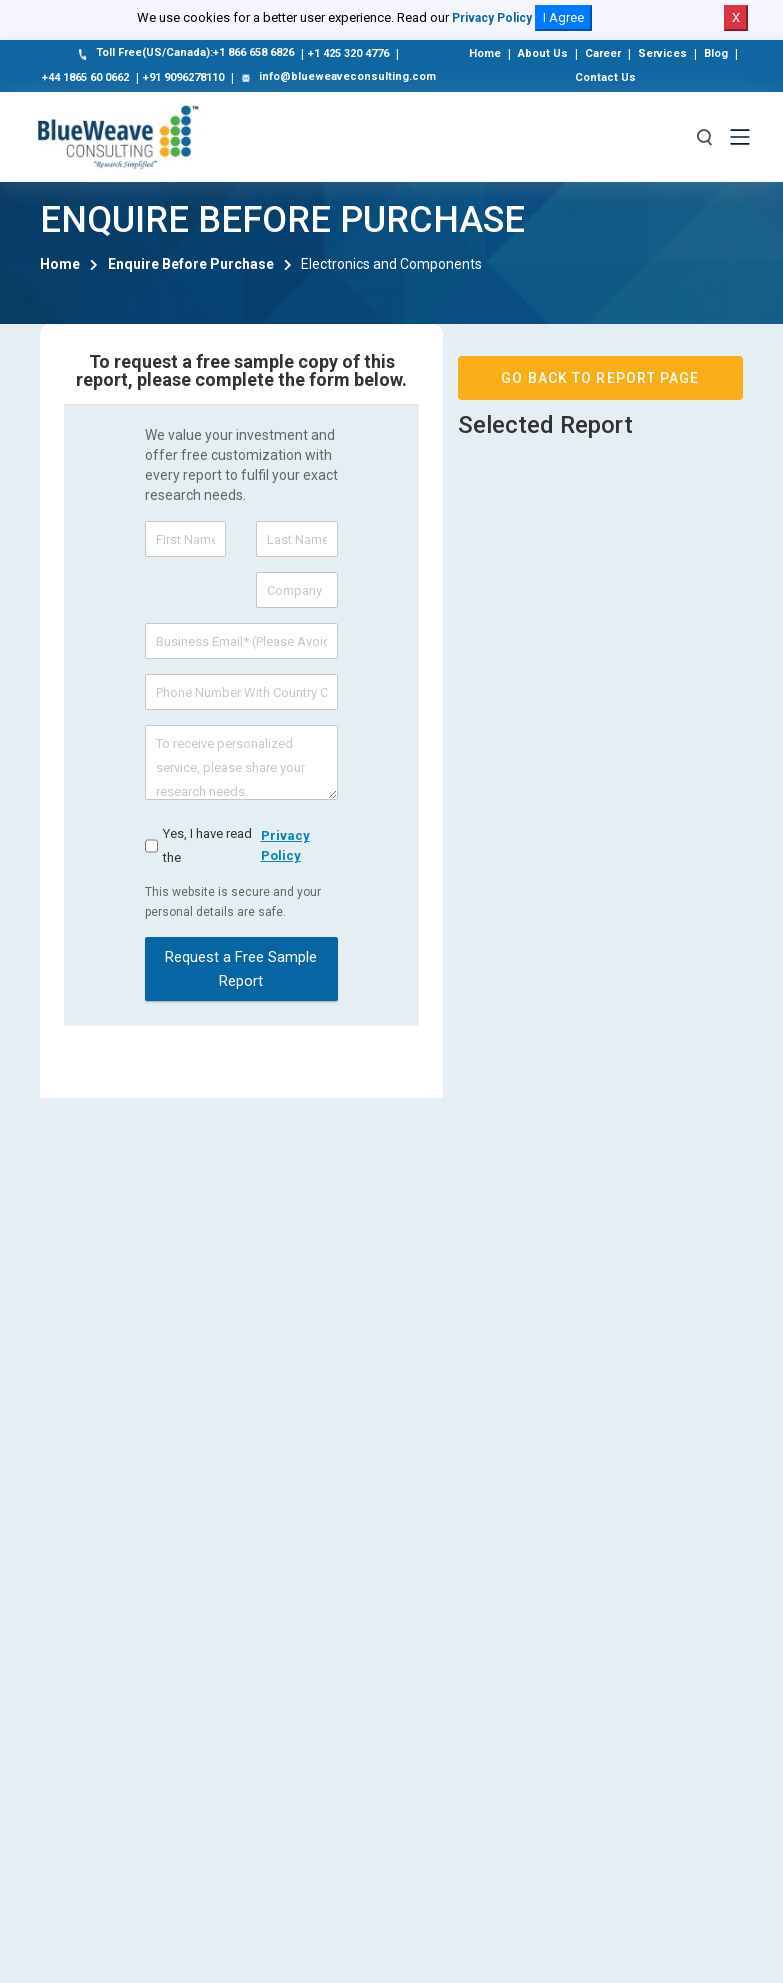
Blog (716, 53)
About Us (543, 53)
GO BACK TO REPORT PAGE (600, 378)
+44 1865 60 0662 (85, 77)
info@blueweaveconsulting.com (337, 78)
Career (603, 53)
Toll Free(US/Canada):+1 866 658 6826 (184, 54)
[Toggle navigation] (740, 137)
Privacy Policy (492, 18)
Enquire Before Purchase (191, 264)
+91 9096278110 (183, 77)
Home (485, 53)
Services (662, 53)
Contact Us (605, 77)
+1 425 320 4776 (348, 53)
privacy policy (285, 845)
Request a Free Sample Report (241, 969)
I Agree (563, 17)
